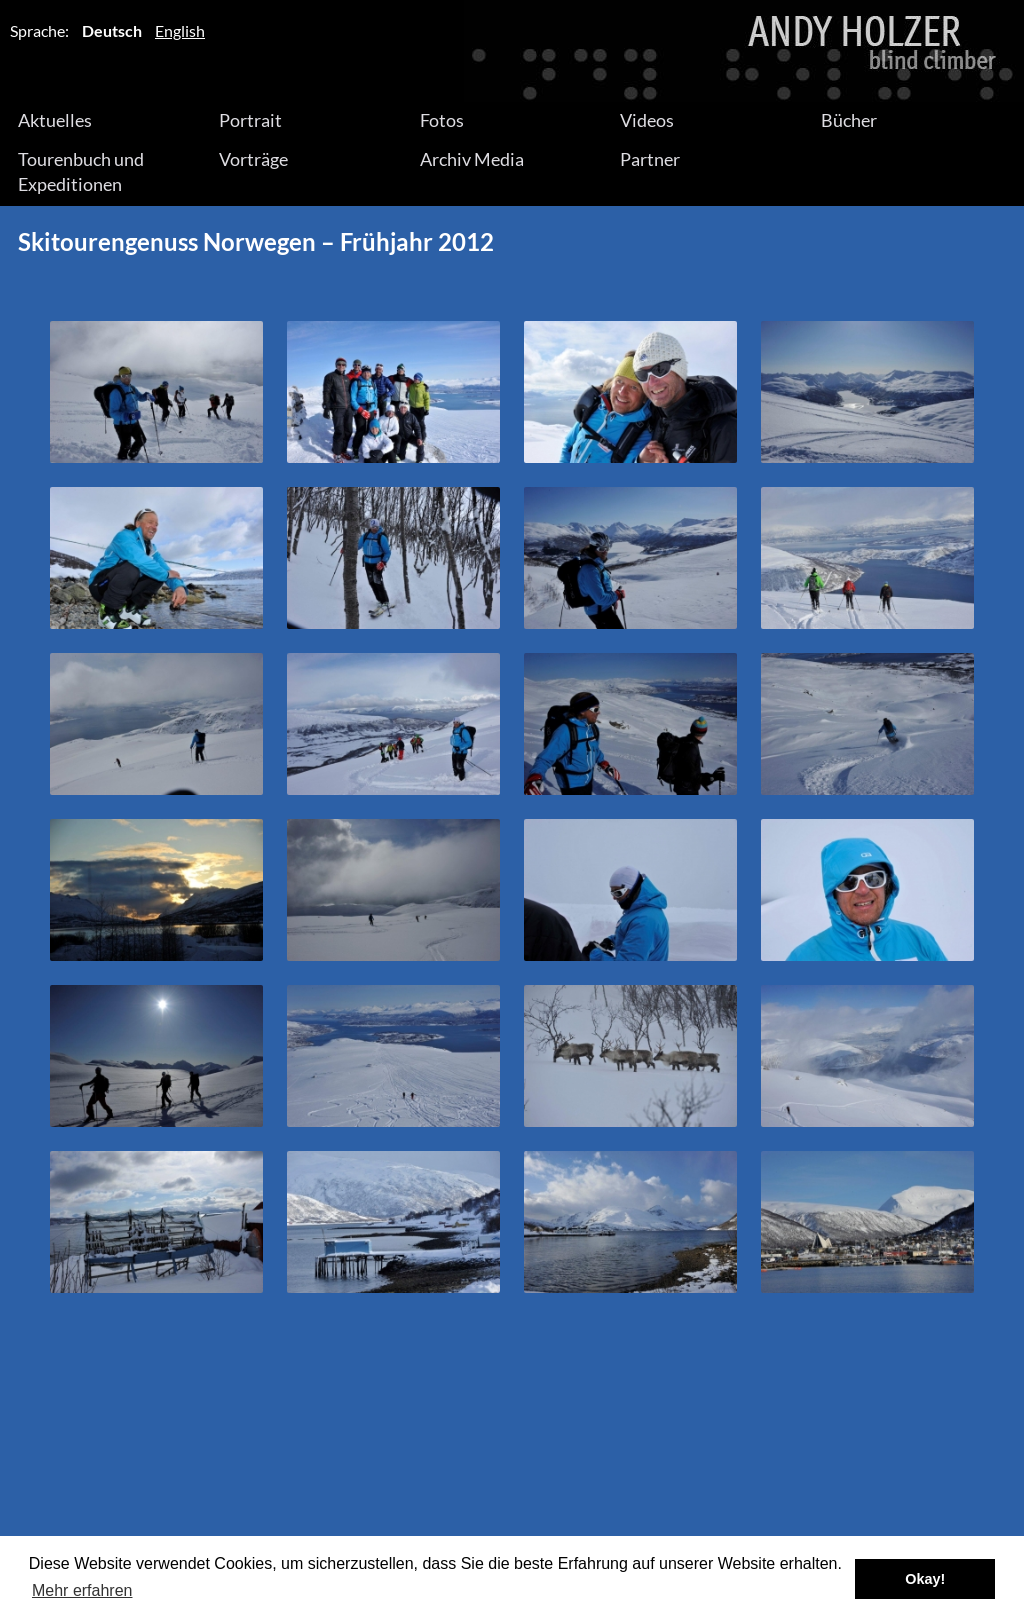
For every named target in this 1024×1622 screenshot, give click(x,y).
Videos (647, 120)
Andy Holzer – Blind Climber (512, 51)
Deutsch (112, 30)
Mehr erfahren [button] (82, 1590)
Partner (650, 159)
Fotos (442, 120)
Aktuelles (55, 120)
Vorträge (253, 159)
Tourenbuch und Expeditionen (81, 171)
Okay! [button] (925, 1579)
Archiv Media (472, 159)
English (180, 30)
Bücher (849, 120)
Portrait (250, 120)
